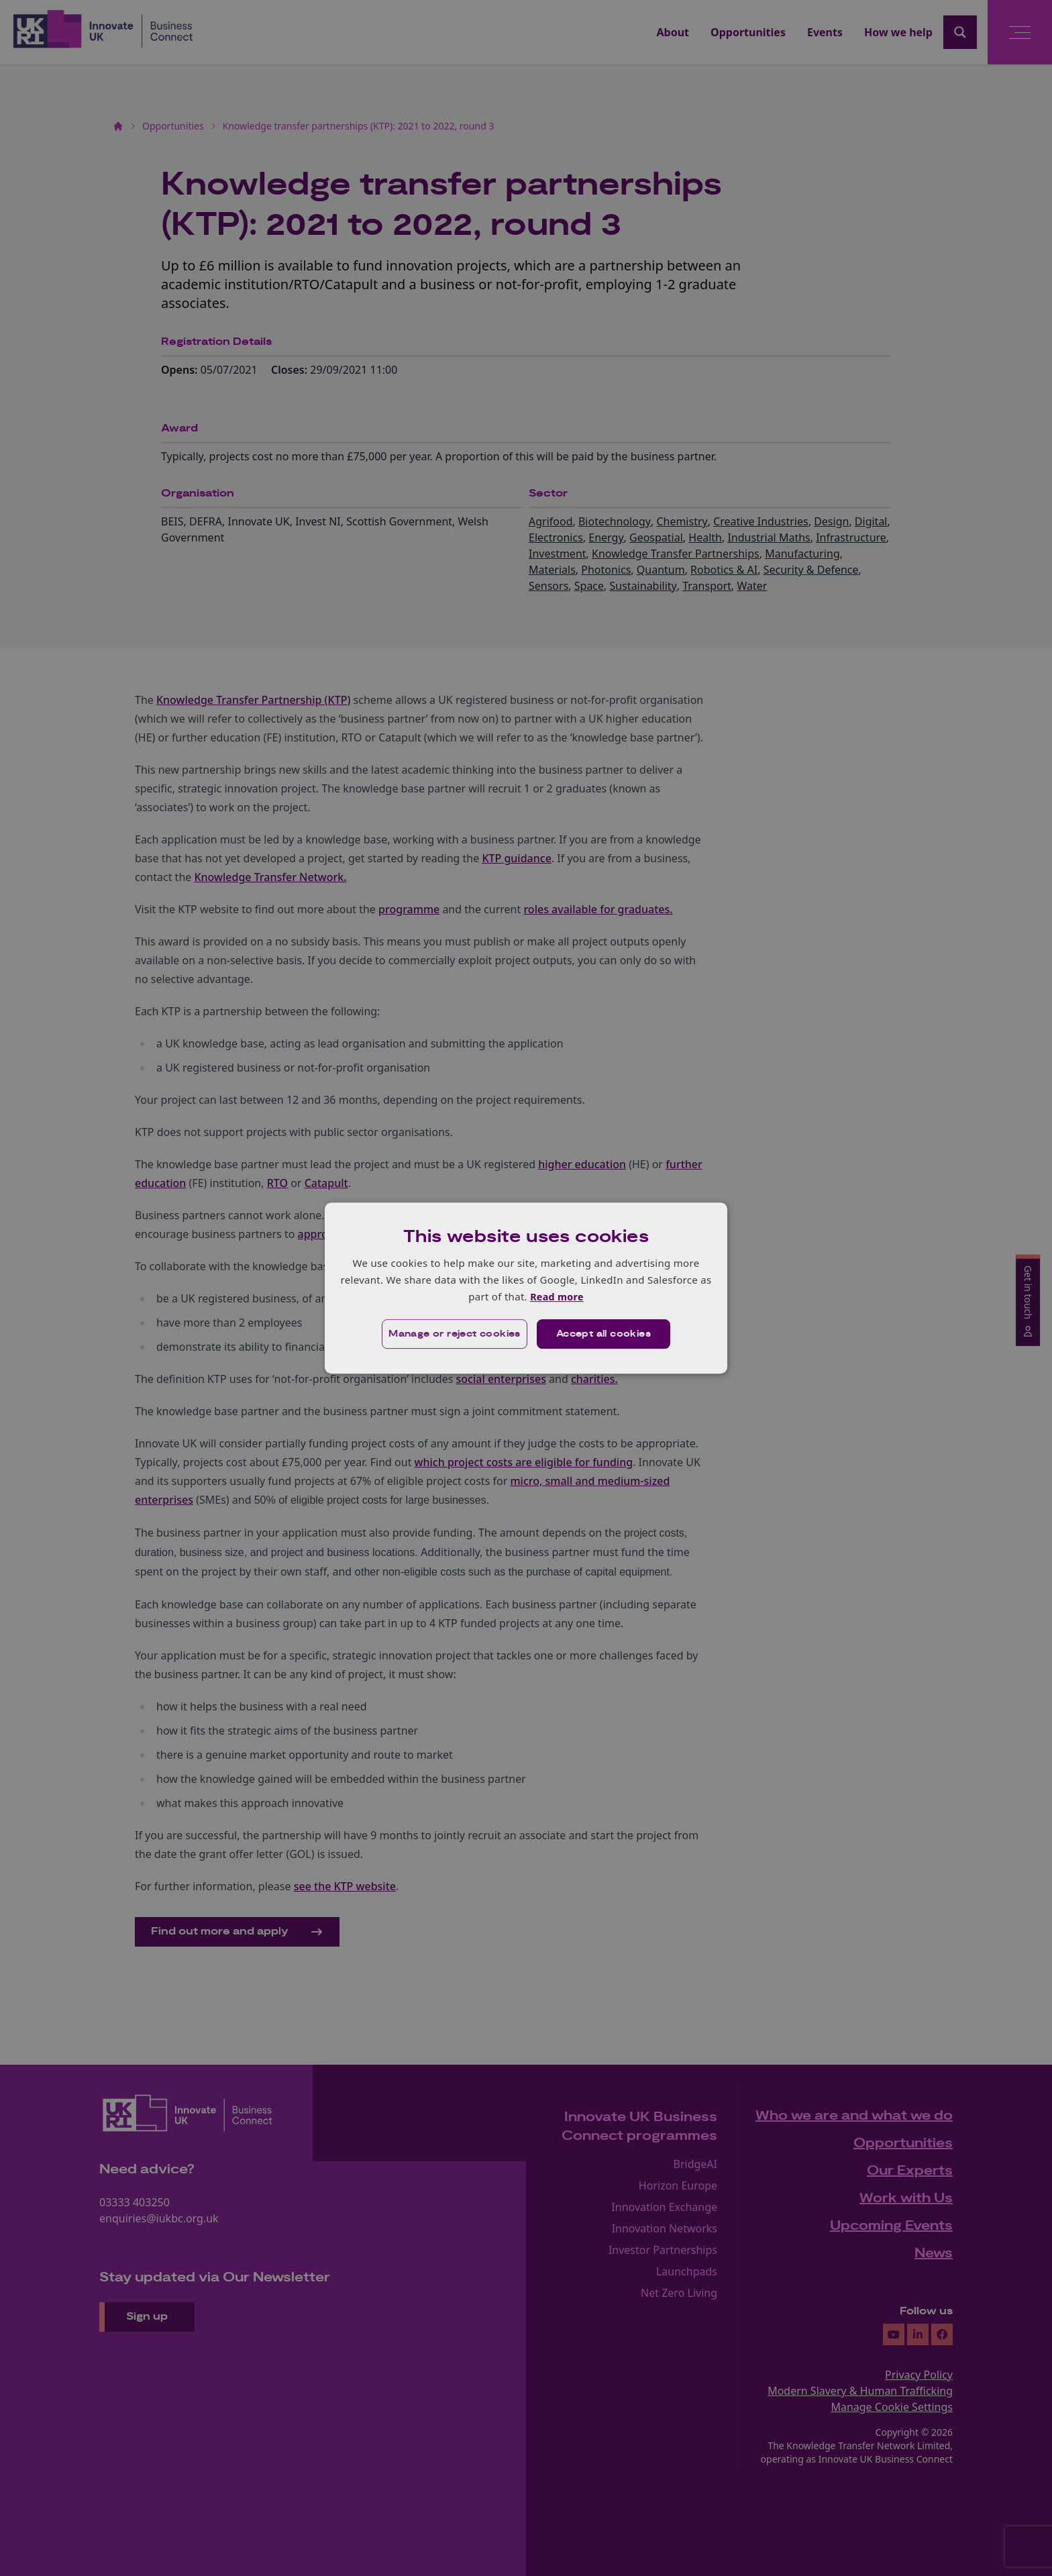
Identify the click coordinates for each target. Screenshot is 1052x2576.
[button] (453, 1334)
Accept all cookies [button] (604, 1335)
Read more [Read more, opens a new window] (556, 1296)
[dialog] (526, 1288)
